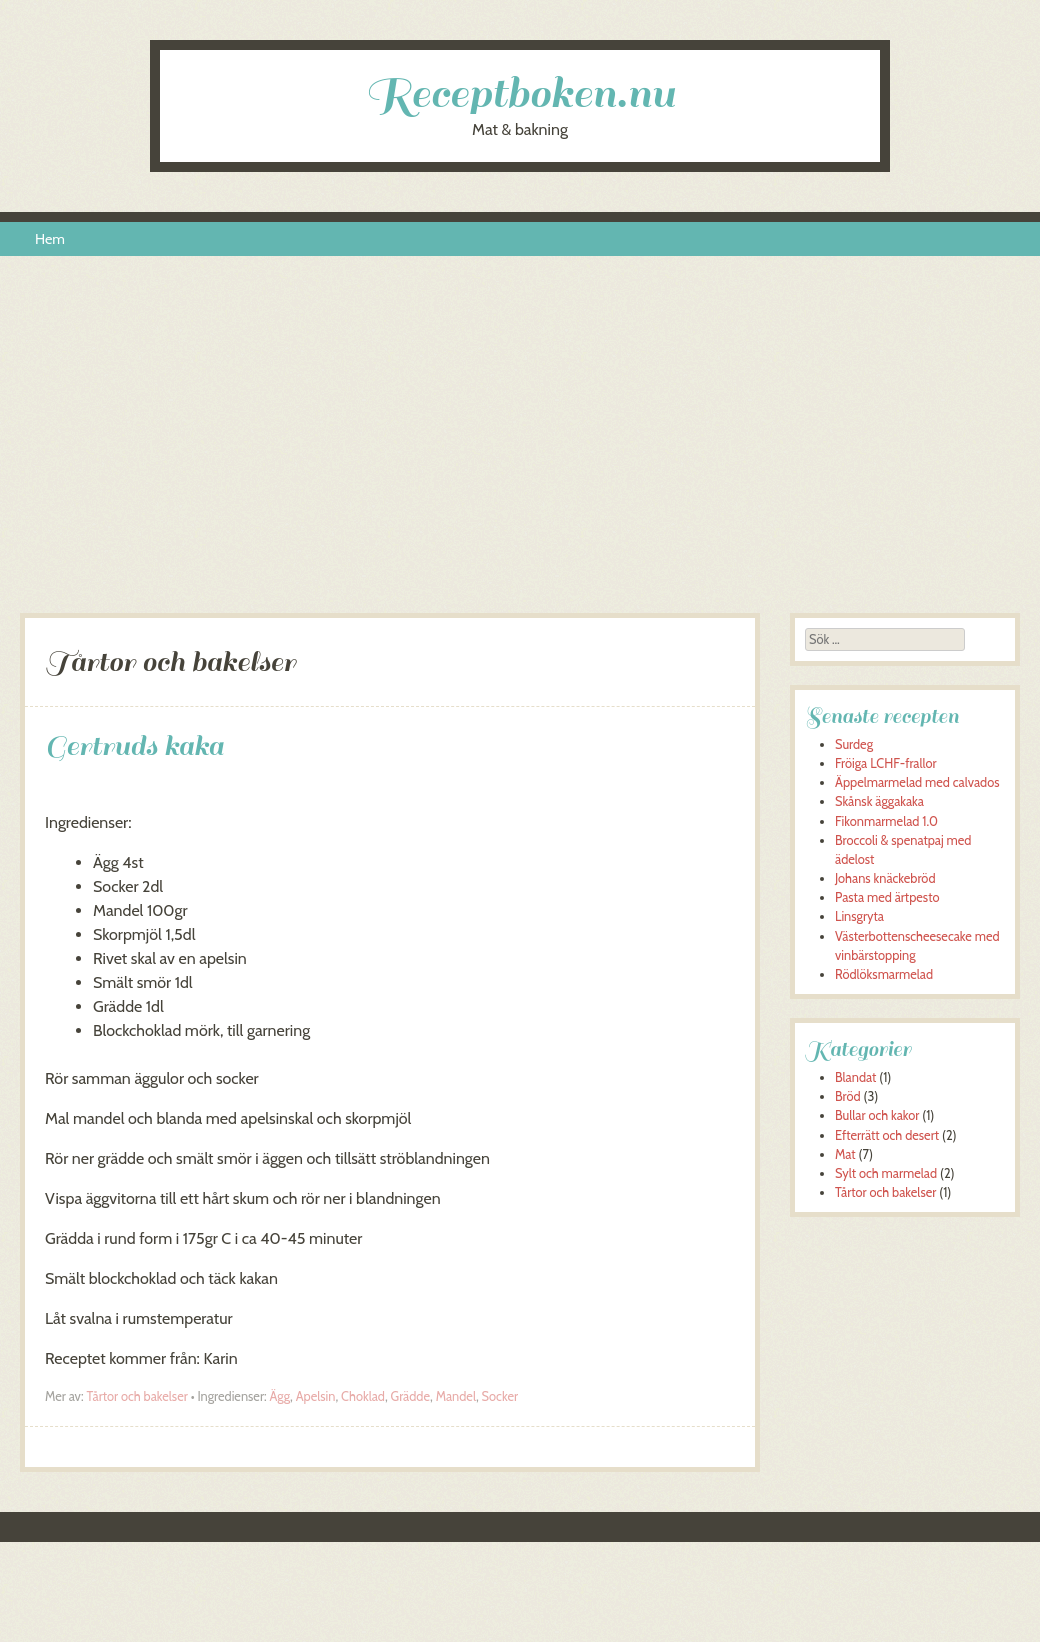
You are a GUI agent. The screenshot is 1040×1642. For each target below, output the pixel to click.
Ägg (280, 1396)
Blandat (855, 1077)
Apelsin (316, 1396)
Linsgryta (859, 916)
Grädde (410, 1396)
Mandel (456, 1396)
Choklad (363, 1396)
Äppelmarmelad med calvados (917, 782)
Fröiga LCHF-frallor (886, 763)
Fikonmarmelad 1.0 (886, 821)
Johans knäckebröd (885, 878)
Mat (845, 1154)
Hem (50, 239)
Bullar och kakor (877, 1115)
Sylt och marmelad (886, 1173)
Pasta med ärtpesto (887, 897)
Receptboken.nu (520, 93)
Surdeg (854, 744)
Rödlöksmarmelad (884, 974)
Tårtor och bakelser (136, 1396)
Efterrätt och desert (887, 1135)
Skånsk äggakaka (879, 801)
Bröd (848, 1096)
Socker (500, 1396)
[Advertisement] (520, 443)
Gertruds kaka (134, 745)
